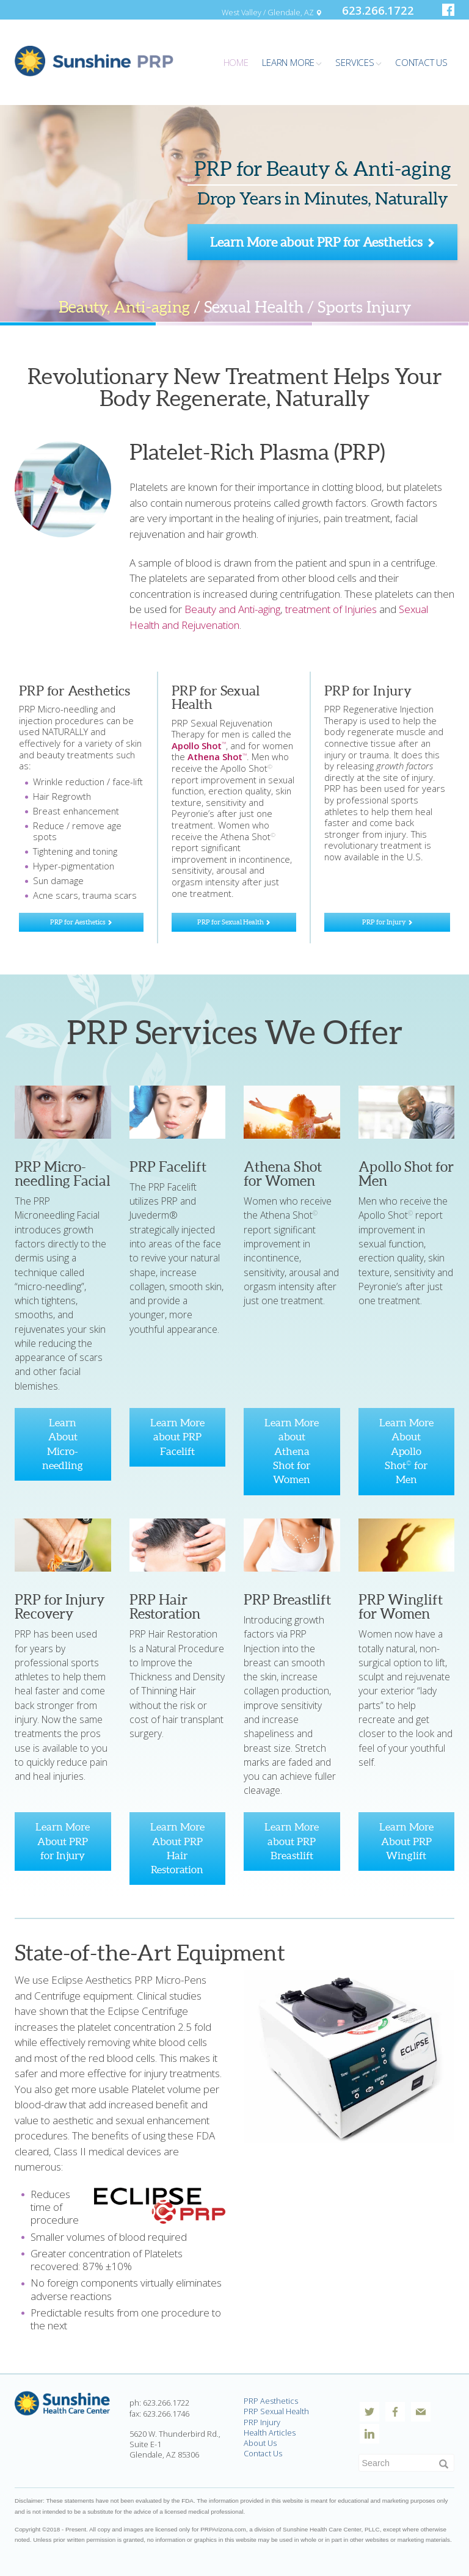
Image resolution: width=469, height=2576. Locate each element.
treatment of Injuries (331, 609)
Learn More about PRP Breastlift (291, 1841)
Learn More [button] (292, 62)
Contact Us (263, 2453)
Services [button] (358, 62)
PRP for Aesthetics (81, 922)
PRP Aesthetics (271, 2400)
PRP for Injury (387, 922)
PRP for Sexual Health (234, 922)
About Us (260, 2442)
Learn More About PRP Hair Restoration (177, 1848)
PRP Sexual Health (276, 2411)
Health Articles (270, 2432)
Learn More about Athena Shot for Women (291, 1451)
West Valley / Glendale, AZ (272, 12)
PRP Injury (262, 2422)
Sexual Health (254, 307)
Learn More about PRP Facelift (177, 1437)
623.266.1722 (378, 10)
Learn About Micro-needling (62, 1444)
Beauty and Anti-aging (232, 609)
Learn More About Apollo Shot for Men (406, 1451)
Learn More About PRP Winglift (406, 1841)
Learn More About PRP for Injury (62, 1841)
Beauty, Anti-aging (124, 307)
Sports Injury (364, 307)
